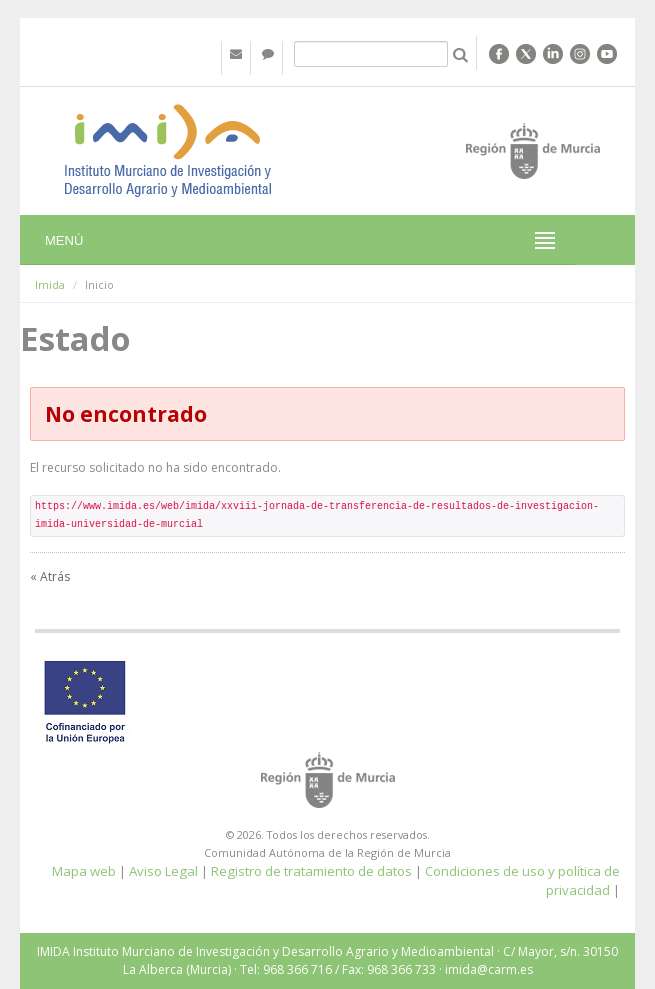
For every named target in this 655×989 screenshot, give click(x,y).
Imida (50, 284)
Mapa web (84, 871)
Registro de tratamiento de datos (311, 871)
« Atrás (50, 576)
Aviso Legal (163, 871)
